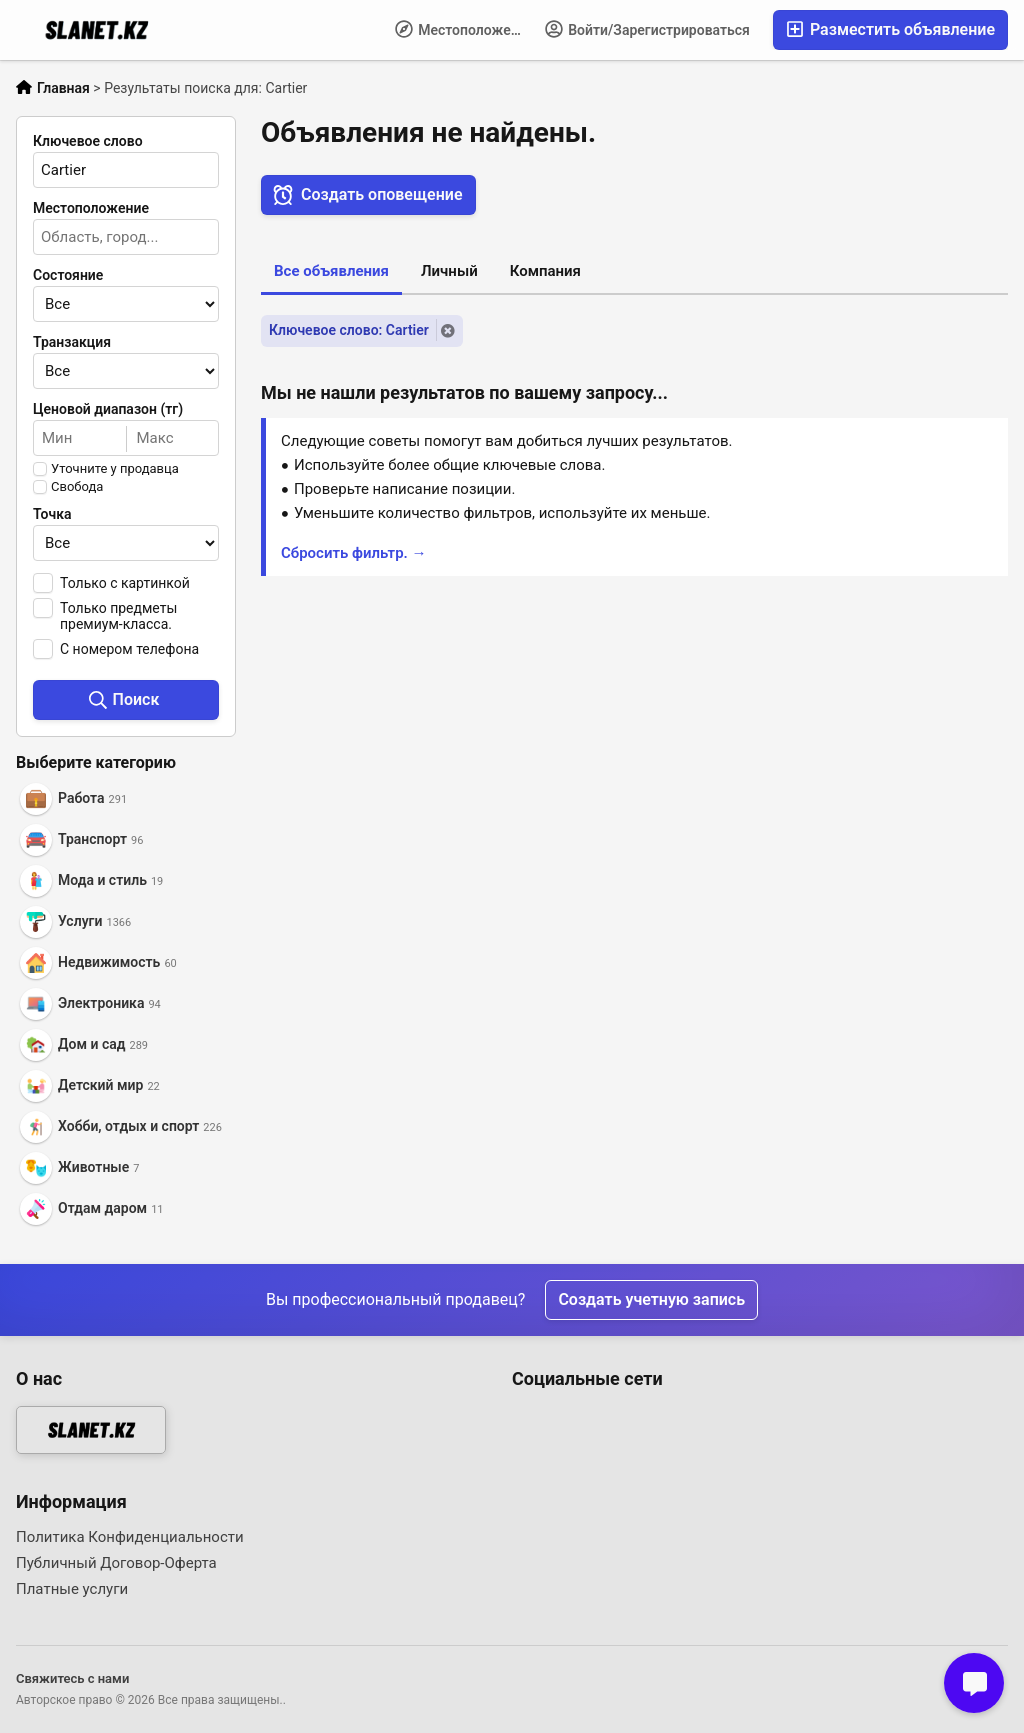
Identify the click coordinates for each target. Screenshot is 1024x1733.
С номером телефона (129, 649)
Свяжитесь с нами (72, 1678)
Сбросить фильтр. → (354, 553)
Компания (545, 271)
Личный (449, 271)
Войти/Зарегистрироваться (647, 29)
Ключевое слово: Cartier (349, 330)
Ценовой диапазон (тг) (108, 409)
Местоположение (464, 29)
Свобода (77, 487)
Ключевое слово (88, 141)
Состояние (68, 275)
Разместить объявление (890, 29)
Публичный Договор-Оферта (116, 1563)
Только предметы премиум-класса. (118, 616)
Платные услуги (72, 1589)
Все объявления (331, 271)
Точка (52, 514)
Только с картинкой (125, 583)
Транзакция (72, 342)
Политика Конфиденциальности (130, 1537)
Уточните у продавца (115, 469)
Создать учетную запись (651, 1299)
